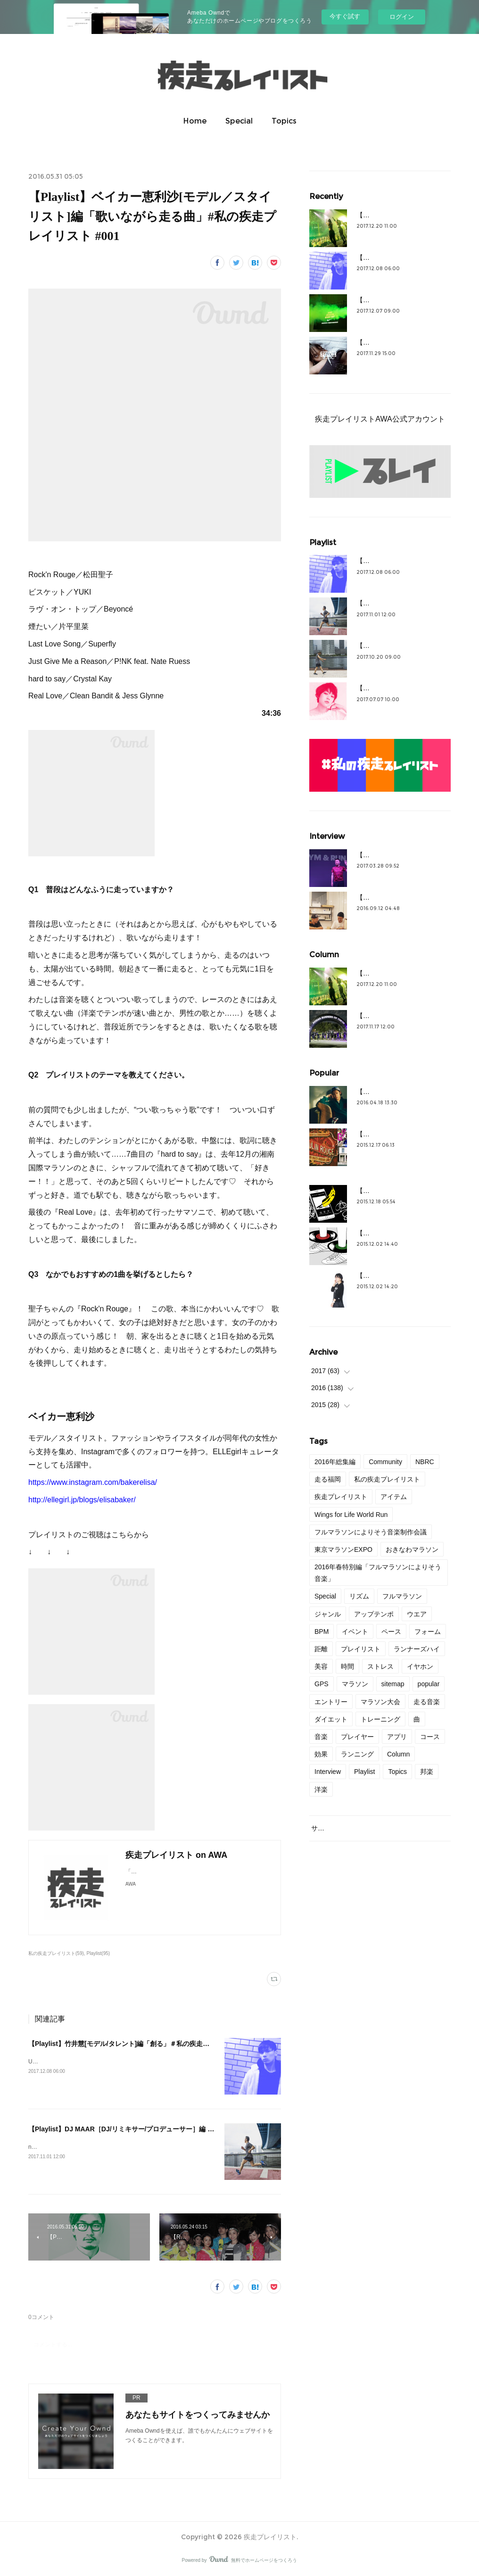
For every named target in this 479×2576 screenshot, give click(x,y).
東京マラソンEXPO (343, 1549)
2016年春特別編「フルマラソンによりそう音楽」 (377, 1572)
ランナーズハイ (417, 1649)
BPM (321, 1631)
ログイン (401, 16)
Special (239, 120)
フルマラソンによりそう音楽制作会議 (370, 1532)
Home (194, 120)
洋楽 (321, 1789)
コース (430, 1736)
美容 (321, 1666)
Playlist (364, 1771)
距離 (321, 1649)
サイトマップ (331, 1828)
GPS (321, 1684)
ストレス (380, 1666)
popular (429, 1684)
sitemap (393, 1684)
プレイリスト (360, 1649)
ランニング (357, 1754)
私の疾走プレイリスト (387, 1479)
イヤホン (420, 1666)
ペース (391, 1631)
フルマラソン (402, 1596)
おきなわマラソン (412, 1549)
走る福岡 (327, 1479)
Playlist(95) (98, 1953)
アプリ (397, 1736)
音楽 (321, 1736)
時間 (347, 1666)
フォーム (427, 1631)
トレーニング (380, 1719)
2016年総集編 (334, 1462)
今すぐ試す (345, 16)
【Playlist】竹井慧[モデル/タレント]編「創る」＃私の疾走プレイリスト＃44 (142, 2043)
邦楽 (426, 1771)
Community (385, 1462)
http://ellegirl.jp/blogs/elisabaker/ (82, 1500)
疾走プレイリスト (340, 1496)
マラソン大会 (380, 1702)
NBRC (424, 1462)
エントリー (330, 1702)
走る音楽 (426, 1702)
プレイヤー (357, 1736)
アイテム (393, 1496)
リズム (359, 1596)
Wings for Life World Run (351, 1514)
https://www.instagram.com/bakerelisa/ (92, 1482)
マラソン (355, 1684)
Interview (327, 1771)
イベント (355, 1631)
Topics (284, 120)
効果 (321, 1754)
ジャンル (327, 1614)
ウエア (417, 1614)
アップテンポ (374, 1614)
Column (398, 1754)
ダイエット (330, 1719)
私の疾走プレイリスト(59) (56, 1953)
